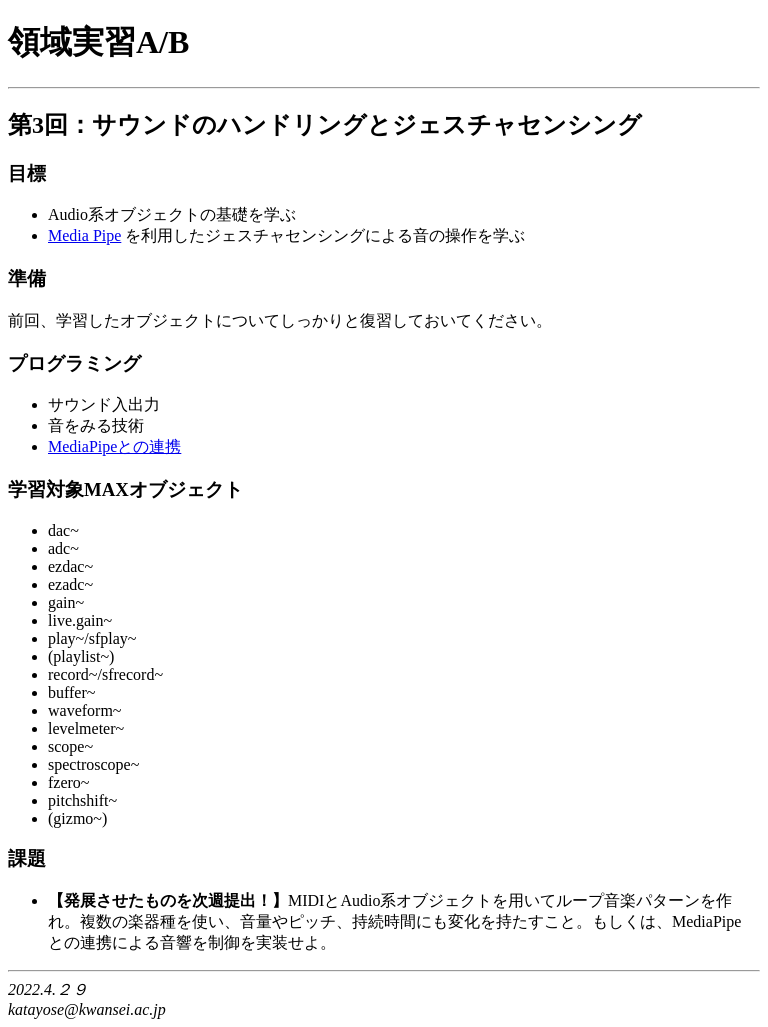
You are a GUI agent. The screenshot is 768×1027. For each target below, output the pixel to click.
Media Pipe (84, 235)
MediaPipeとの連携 (114, 446)
